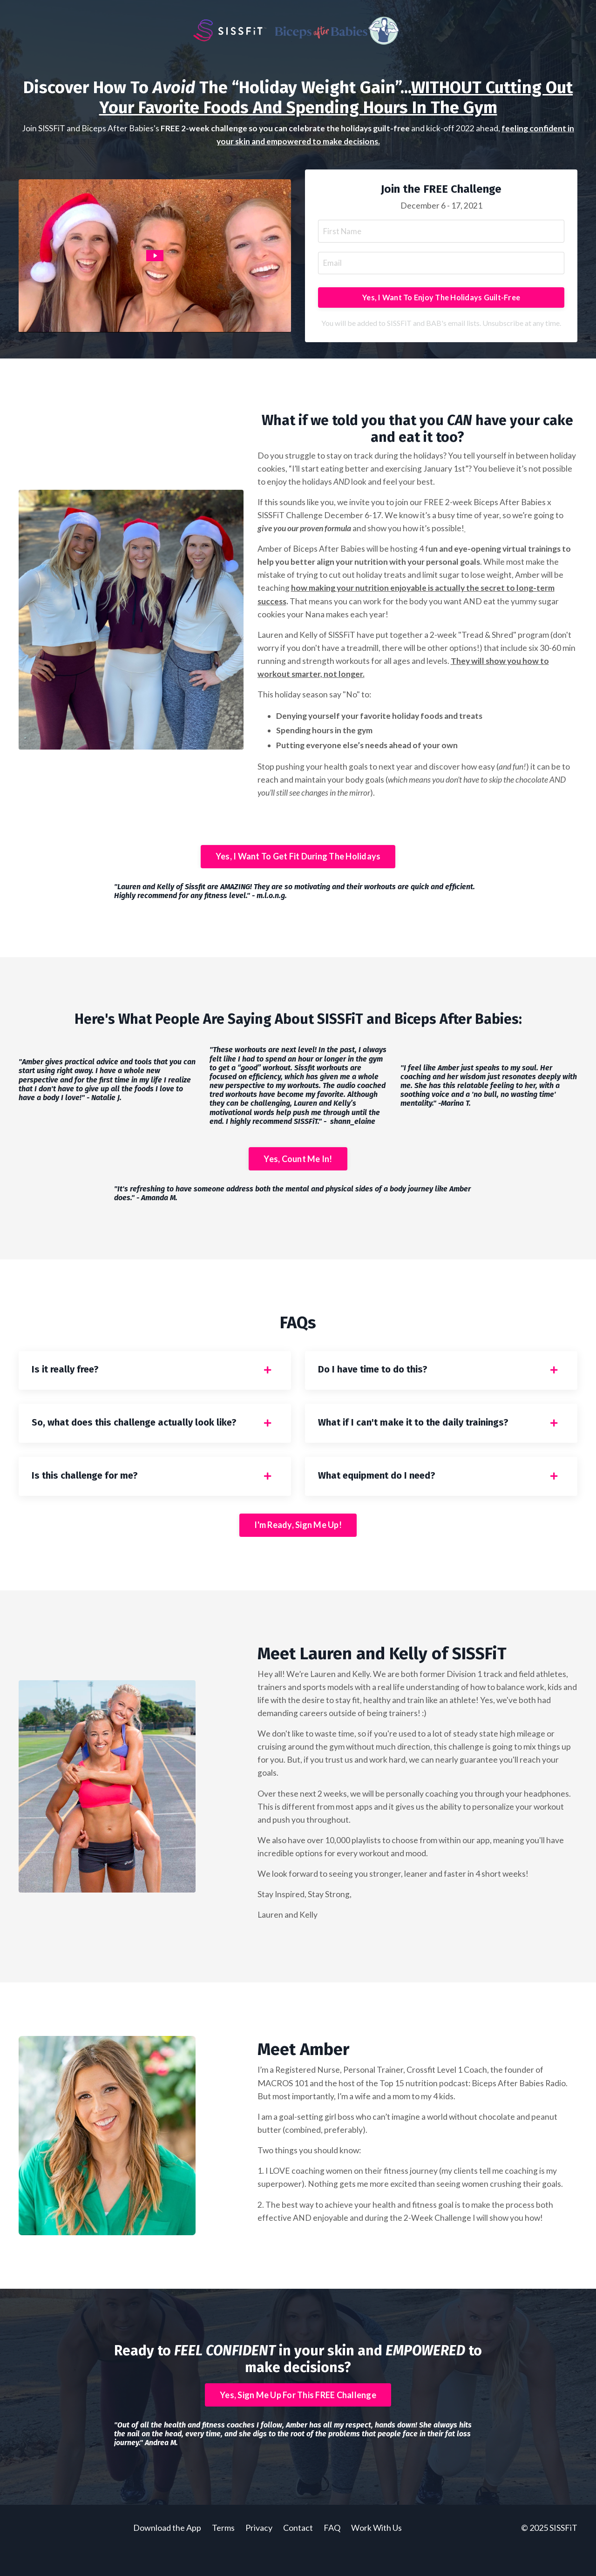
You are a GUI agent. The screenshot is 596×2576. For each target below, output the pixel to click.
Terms (223, 2553)
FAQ (332, 2553)
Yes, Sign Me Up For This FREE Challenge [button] (298, 2420)
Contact (298, 2553)
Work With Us (376, 2553)
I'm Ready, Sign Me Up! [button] (298, 1545)
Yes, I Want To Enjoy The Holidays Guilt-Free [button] (441, 301)
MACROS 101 (282, 2107)
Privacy (258, 2553)
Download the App (167, 2553)
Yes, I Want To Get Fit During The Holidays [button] (298, 869)
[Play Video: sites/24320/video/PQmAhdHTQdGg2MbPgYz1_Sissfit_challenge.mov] (155, 258)
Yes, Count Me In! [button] (298, 1172)
